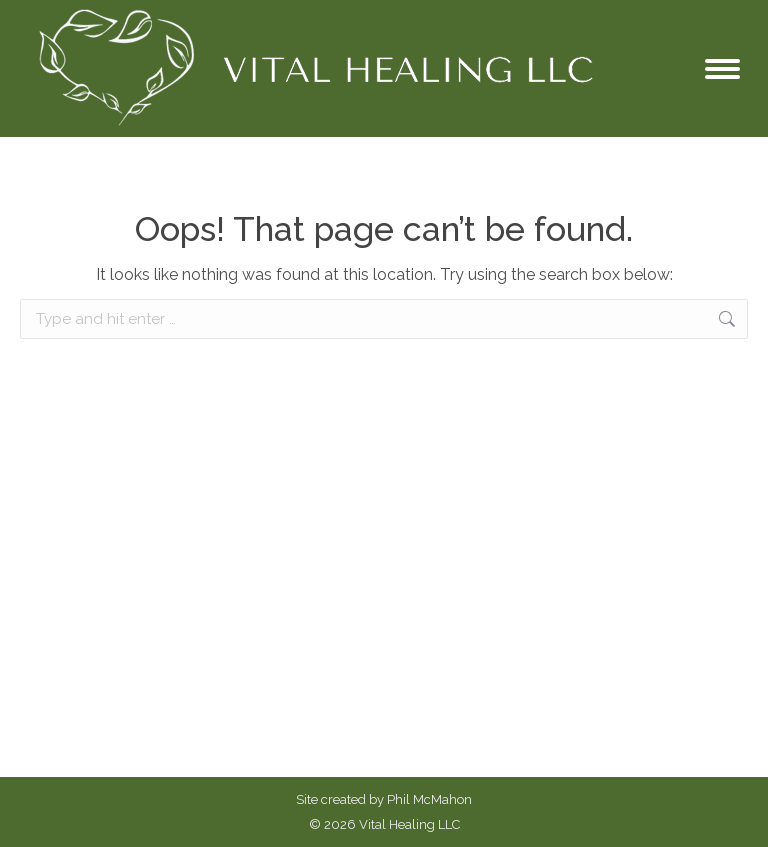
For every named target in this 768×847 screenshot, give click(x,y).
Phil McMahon (429, 799)
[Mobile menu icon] (722, 69)
